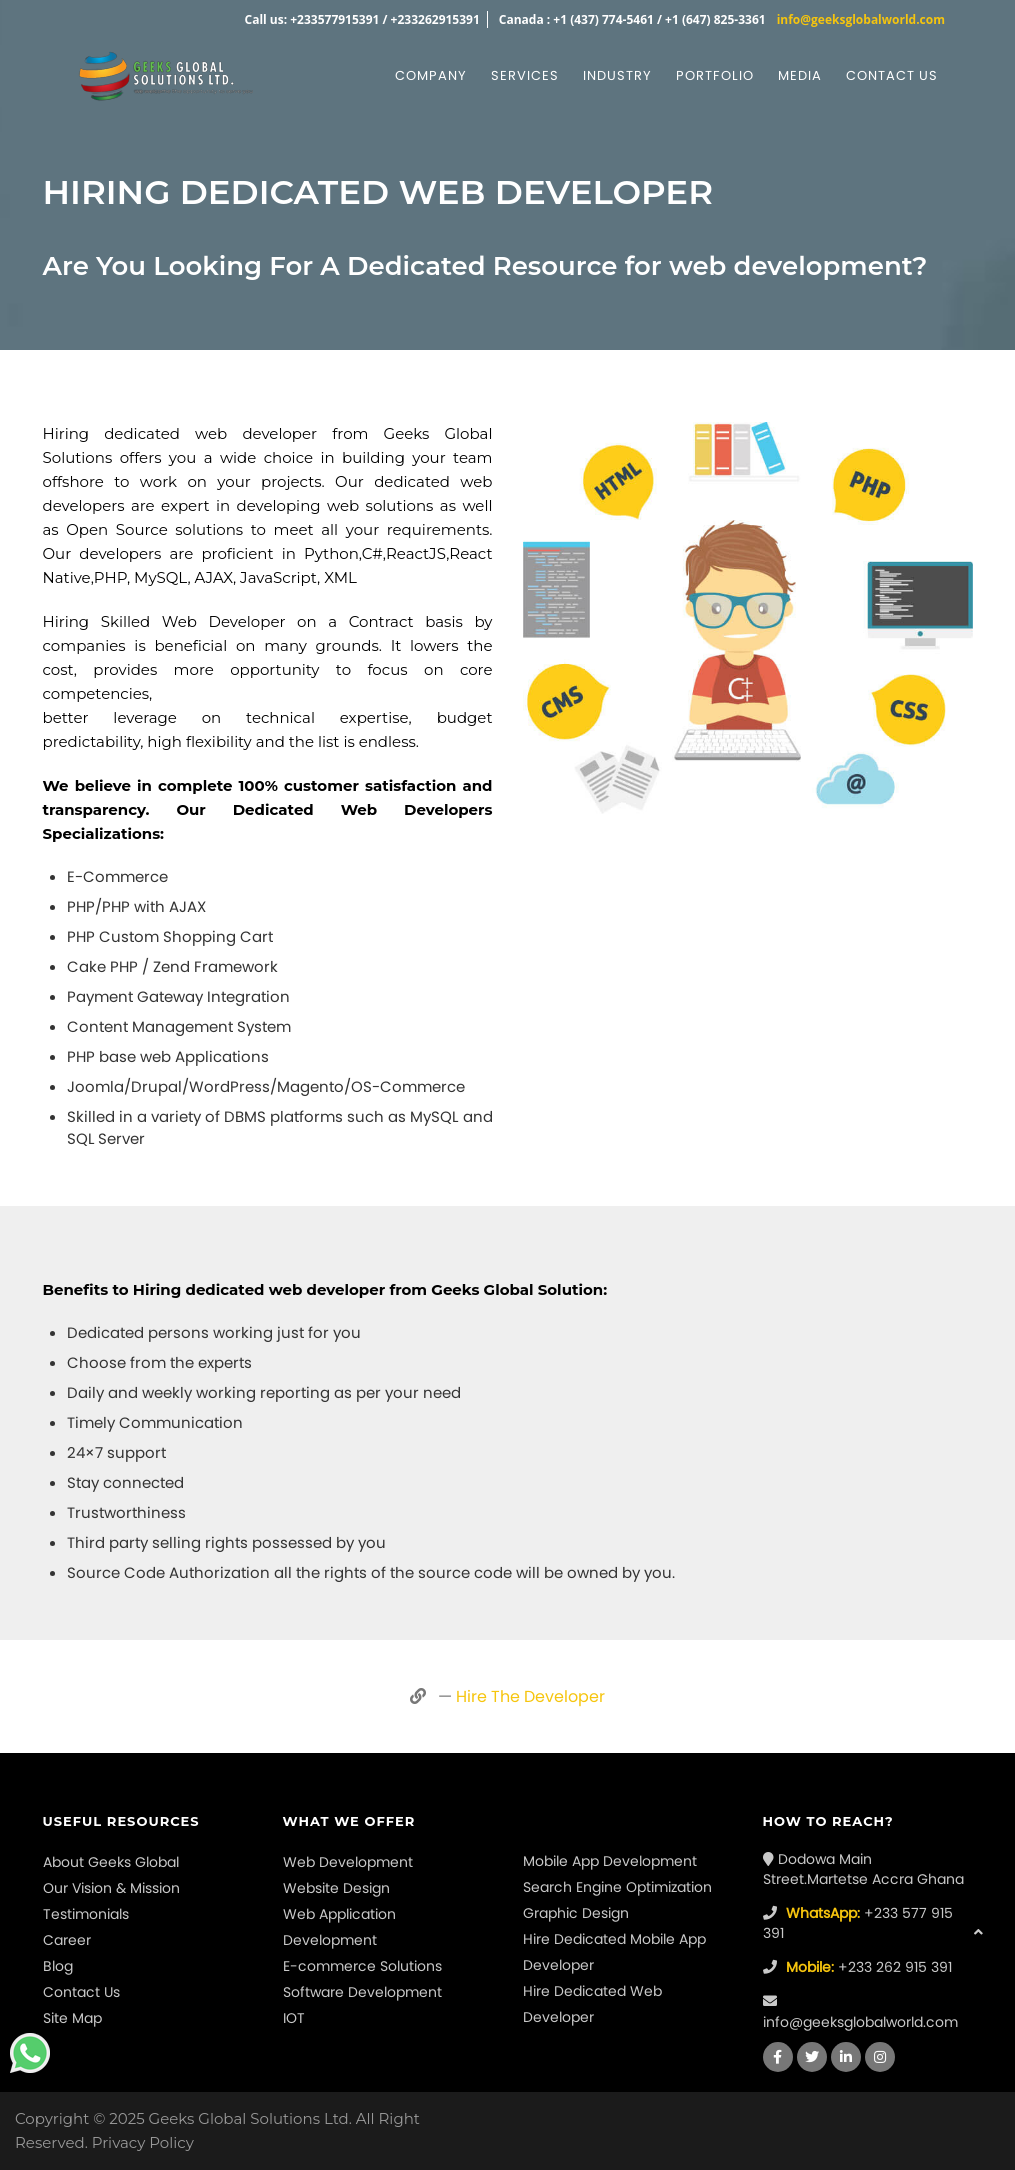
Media (800, 75)
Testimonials (86, 1914)
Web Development (348, 1862)
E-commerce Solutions (362, 1966)
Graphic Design (576, 1913)
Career (67, 1940)
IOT (294, 2018)
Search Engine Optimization (617, 1887)
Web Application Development (339, 1927)
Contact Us (81, 1992)
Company (431, 75)
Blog (58, 1966)
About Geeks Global (111, 1862)
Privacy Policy (143, 2142)
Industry (617, 75)
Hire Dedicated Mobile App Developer (614, 1952)
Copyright (52, 2118)
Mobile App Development (610, 1861)
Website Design (336, 1888)
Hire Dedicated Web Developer (592, 2004)
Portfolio (715, 75)
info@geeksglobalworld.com (861, 19)
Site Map (72, 2018)
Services (525, 75)
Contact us (892, 75)
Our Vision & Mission (111, 1888)
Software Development (362, 1992)
